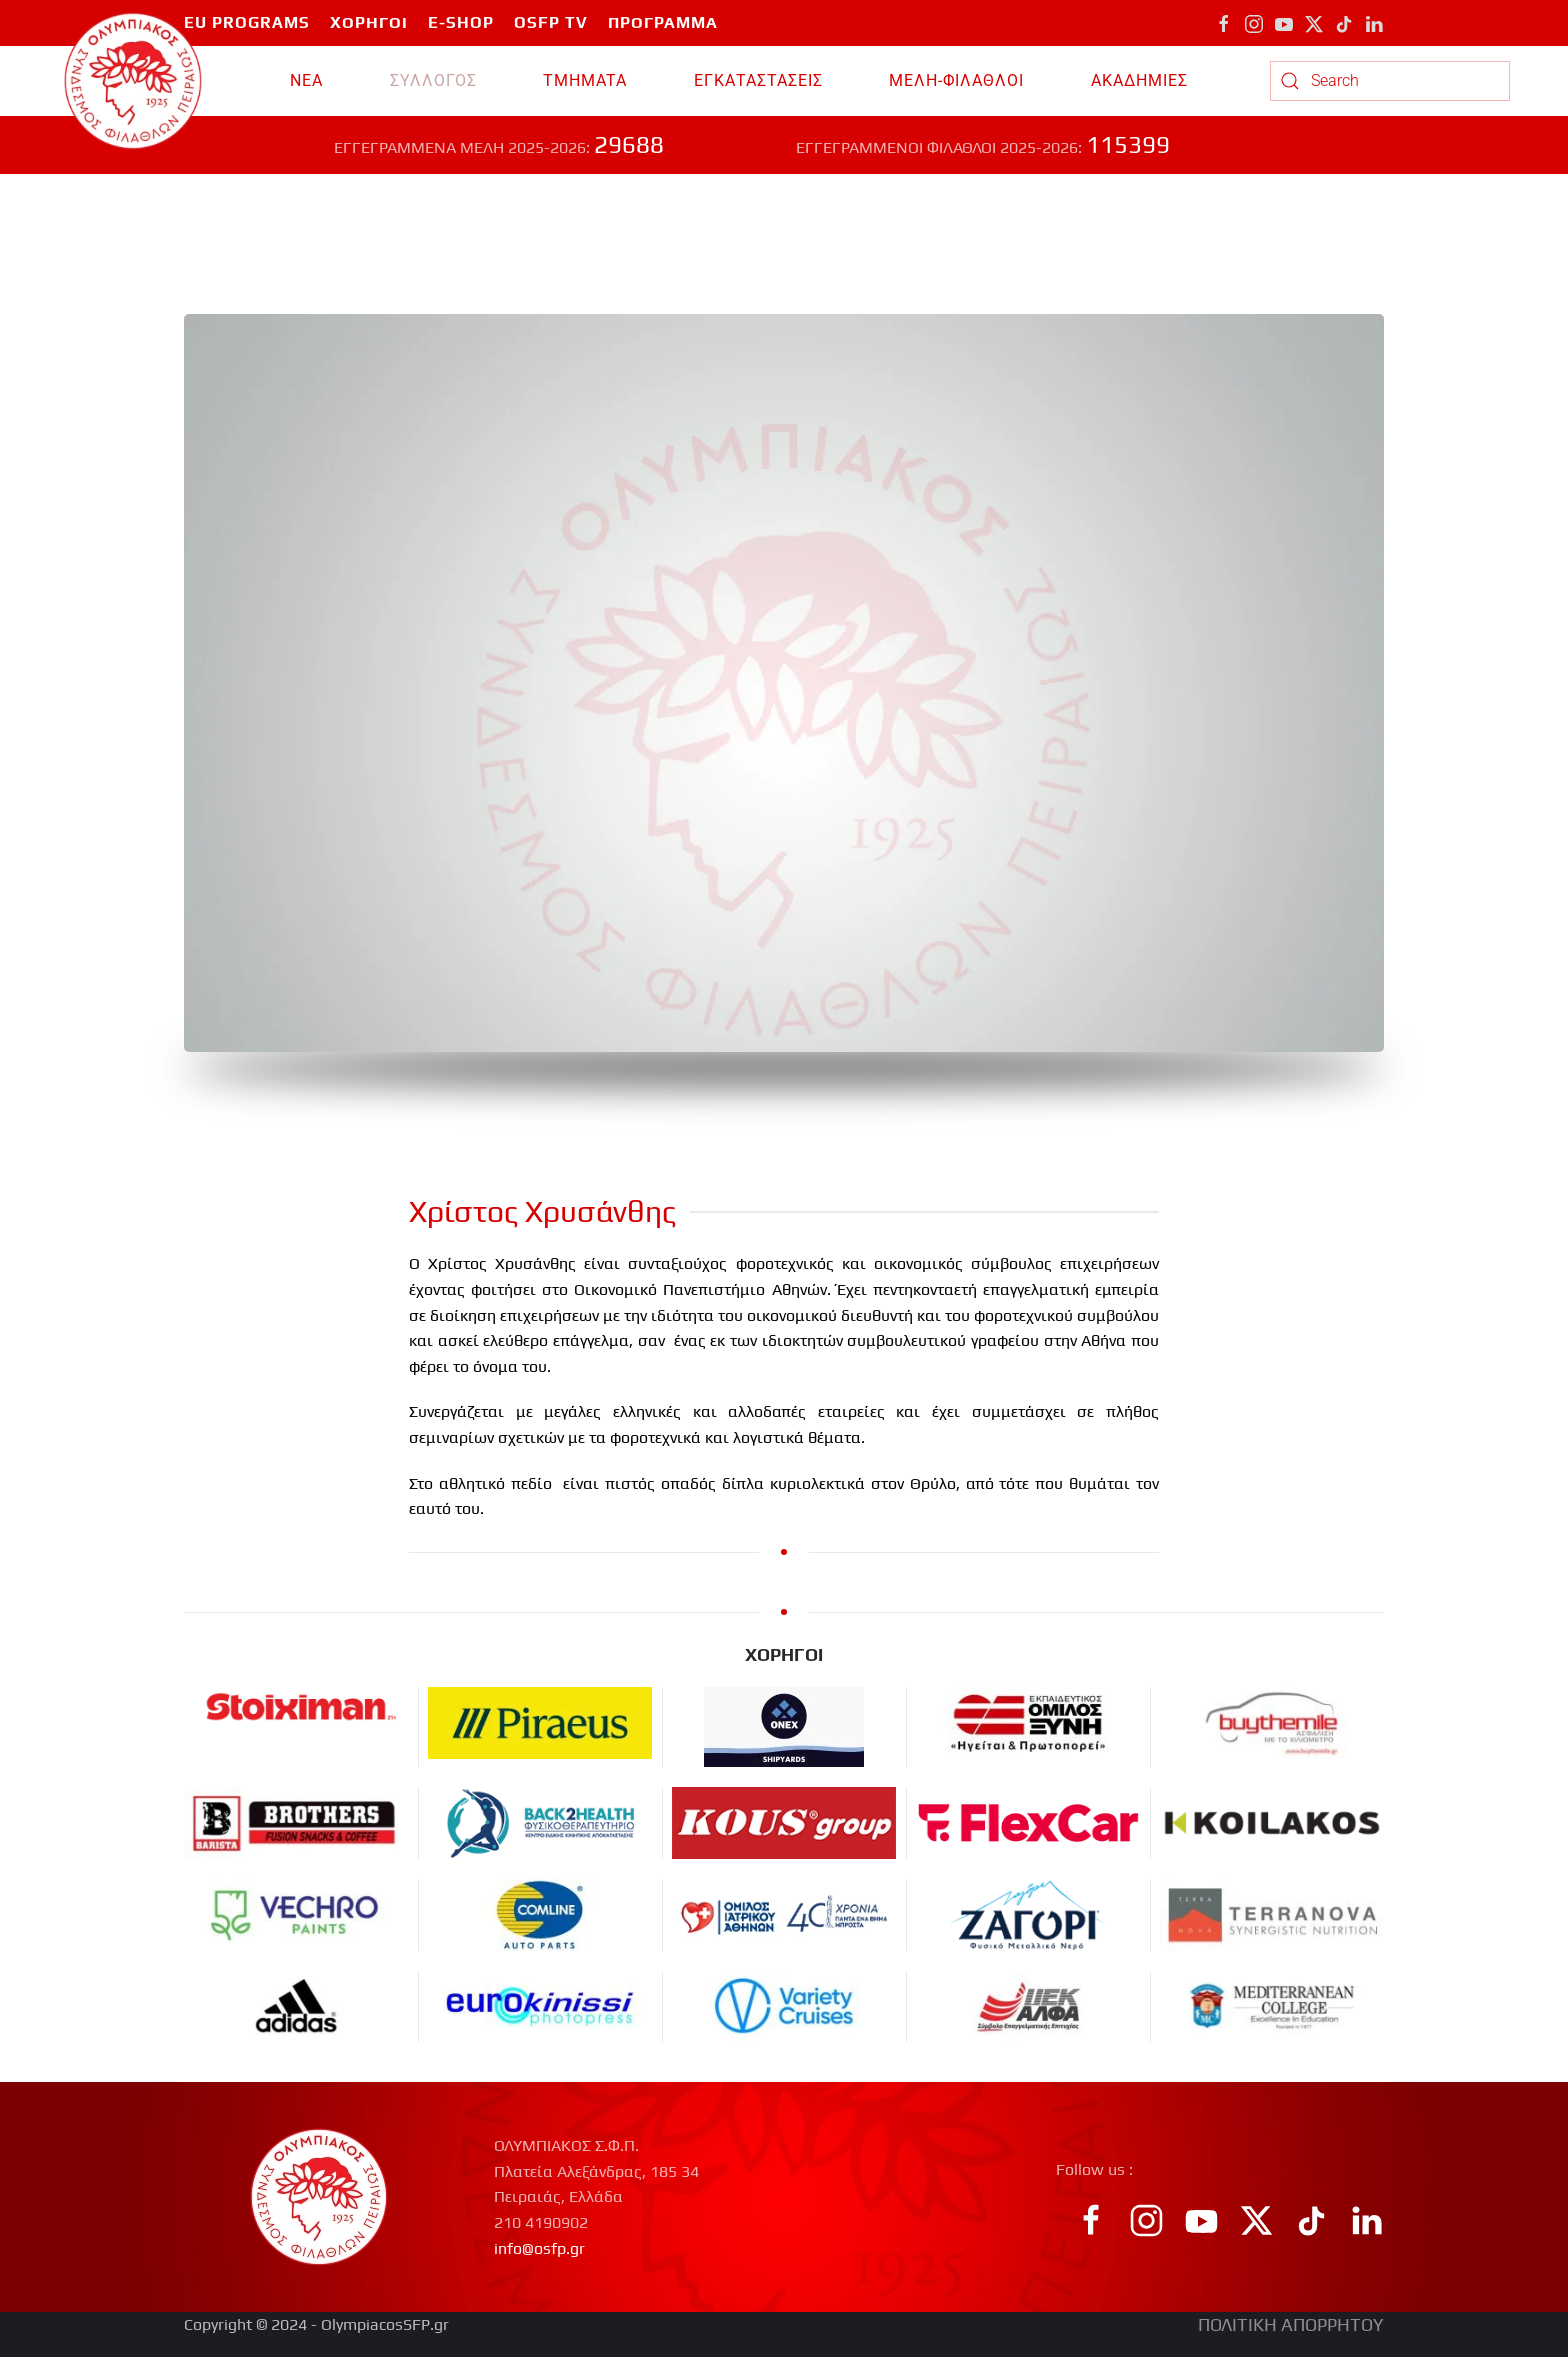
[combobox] (1390, 81)
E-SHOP (461, 22)
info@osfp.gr (539, 2248)
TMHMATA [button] (585, 80)
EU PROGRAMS (247, 22)
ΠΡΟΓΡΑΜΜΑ (663, 22)
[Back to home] (133, 81)
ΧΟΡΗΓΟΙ (369, 22)
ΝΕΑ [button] (306, 80)
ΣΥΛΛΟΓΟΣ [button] (433, 80)
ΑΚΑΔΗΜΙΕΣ (1139, 80)
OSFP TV (551, 22)
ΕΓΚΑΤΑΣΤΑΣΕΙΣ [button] (758, 80)
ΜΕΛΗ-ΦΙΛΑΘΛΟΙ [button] (956, 80)
